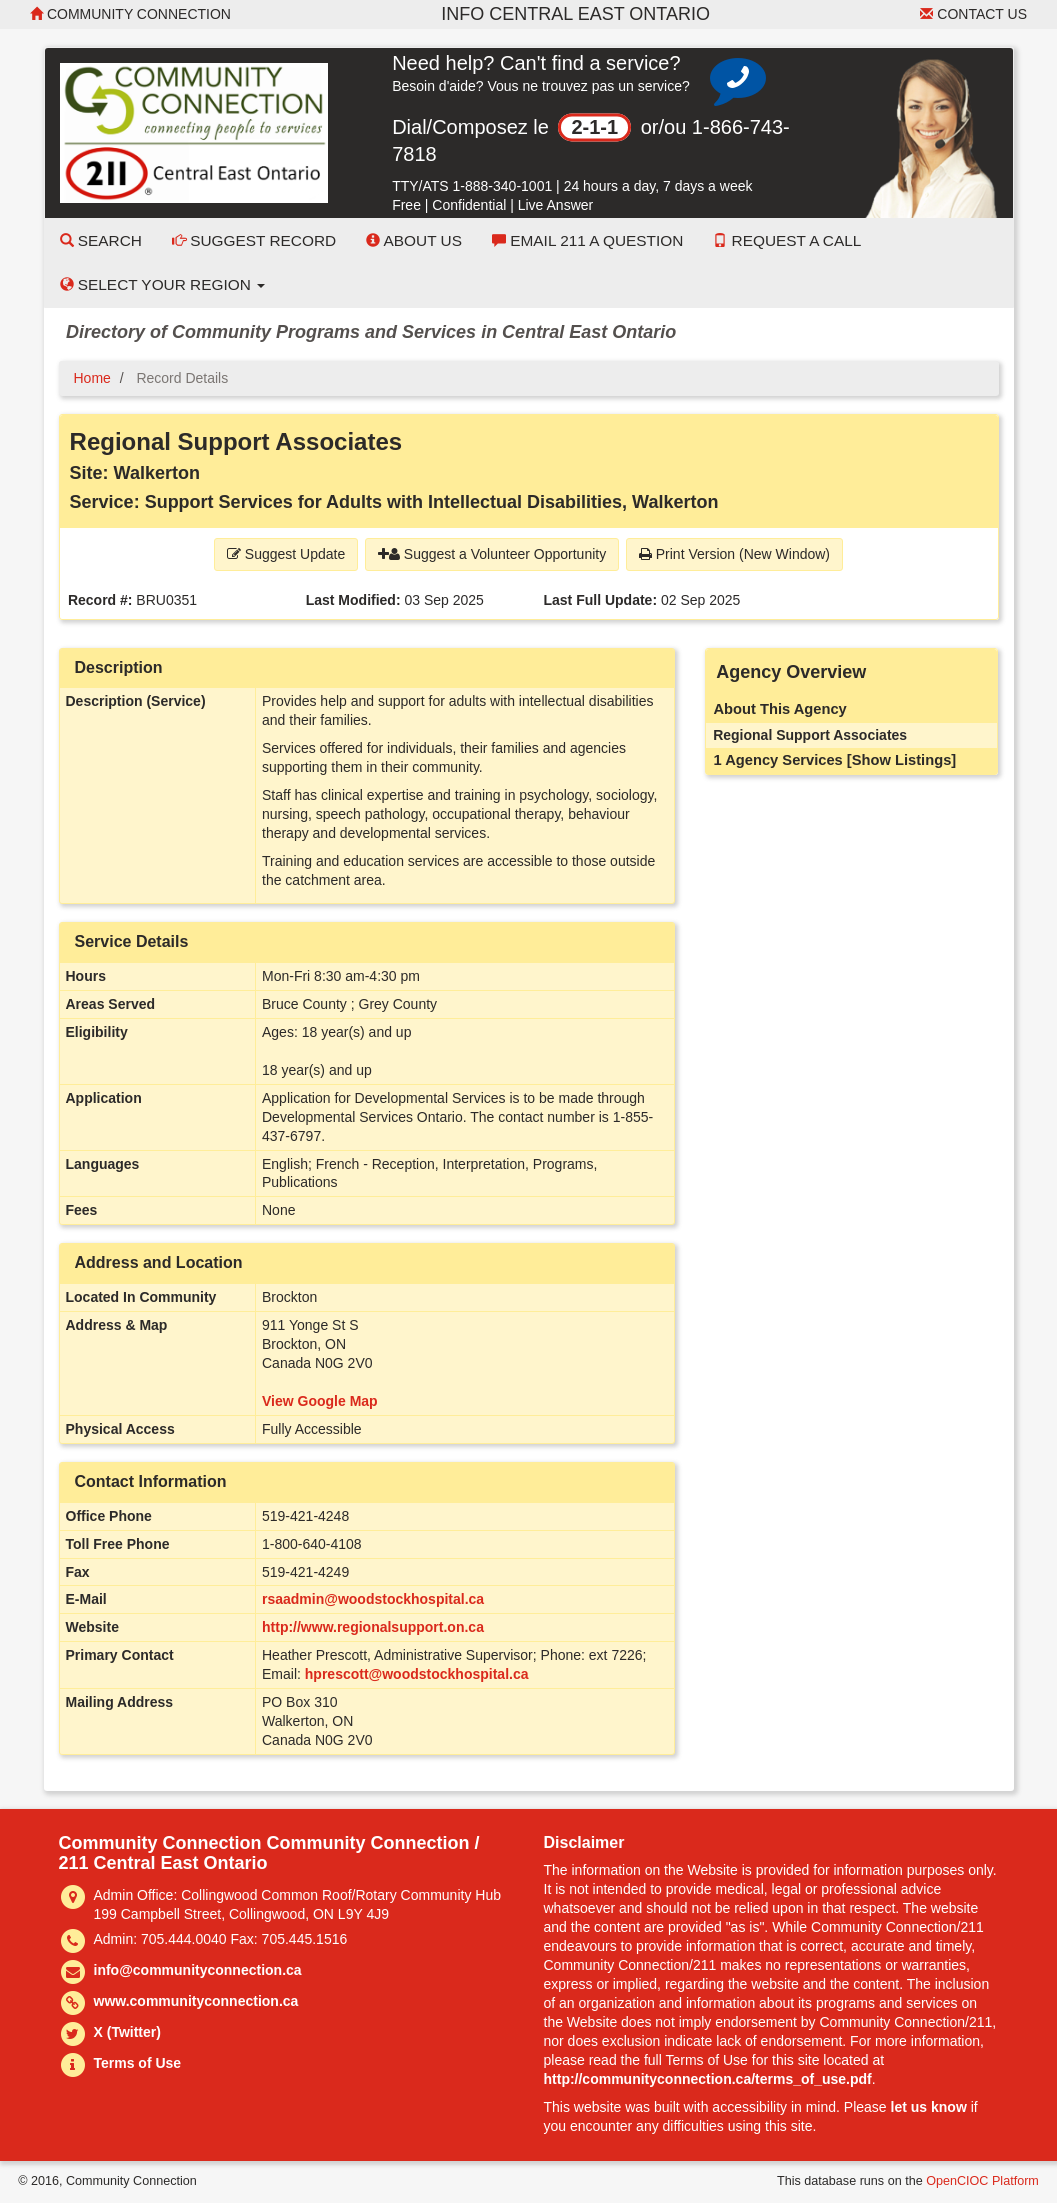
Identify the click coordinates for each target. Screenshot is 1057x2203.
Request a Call (787, 240)
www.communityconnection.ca (196, 2001)
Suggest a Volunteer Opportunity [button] (492, 554)
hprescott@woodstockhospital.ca (417, 1674)
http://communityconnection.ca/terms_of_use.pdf (708, 2079)
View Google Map (320, 1401)
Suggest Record (254, 240)
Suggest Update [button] (286, 554)
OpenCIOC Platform (982, 2181)
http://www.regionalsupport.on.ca (373, 1627)
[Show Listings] (901, 760)
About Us (414, 240)
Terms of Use (138, 2063)
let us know (929, 2107)
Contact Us (973, 14)
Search (101, 240)
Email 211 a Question (587, 240)
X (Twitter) (127, 2032)
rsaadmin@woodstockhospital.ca (373, 1599)
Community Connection (130, 14)
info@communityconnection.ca (198, 1970)
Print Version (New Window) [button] (734, 554)
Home (92, 378)
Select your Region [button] (163, 284)
